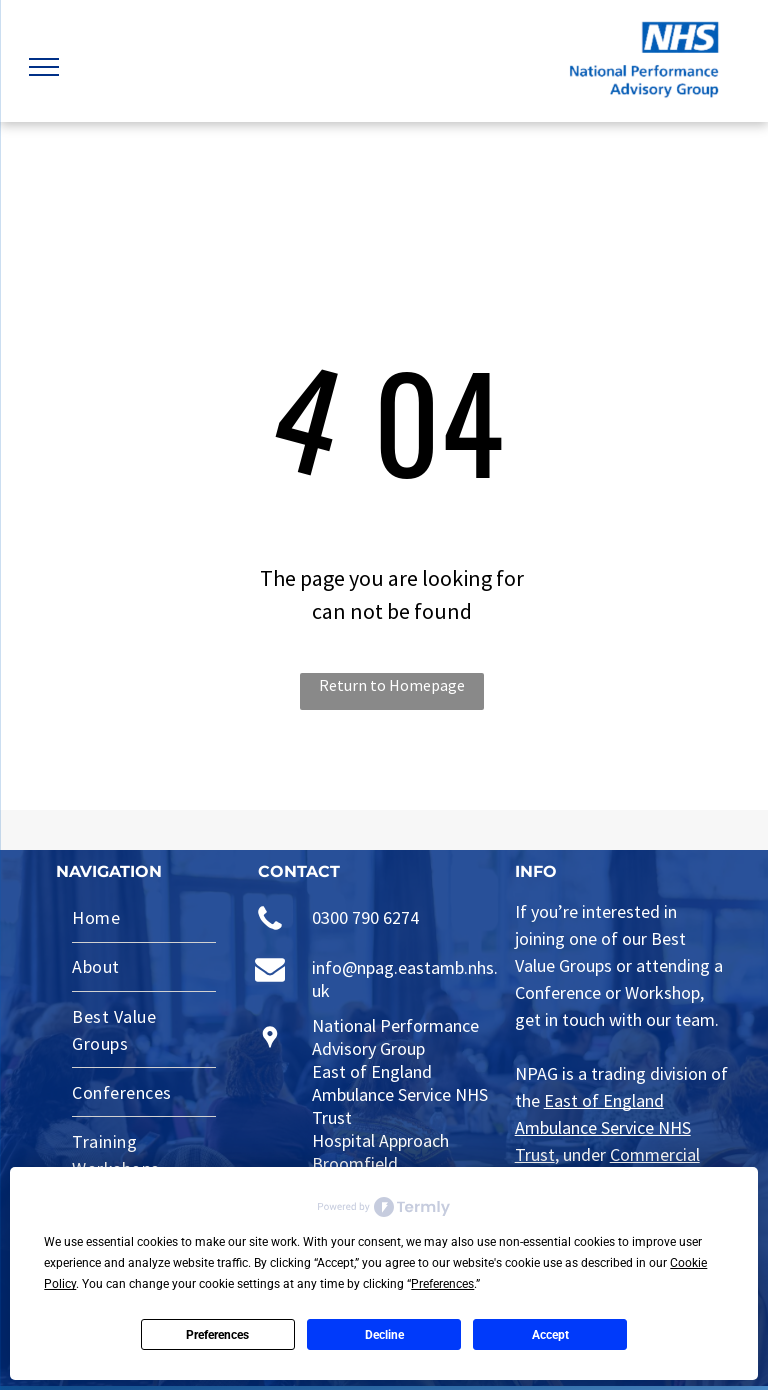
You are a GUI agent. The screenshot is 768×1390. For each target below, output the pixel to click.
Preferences (217, 1335)
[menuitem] (144, 918)
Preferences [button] (442, 1284)
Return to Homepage (392, 685)
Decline (384, 1335)
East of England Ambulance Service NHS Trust (603, 1127)
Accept (550, 1335)
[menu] (44, 67)
